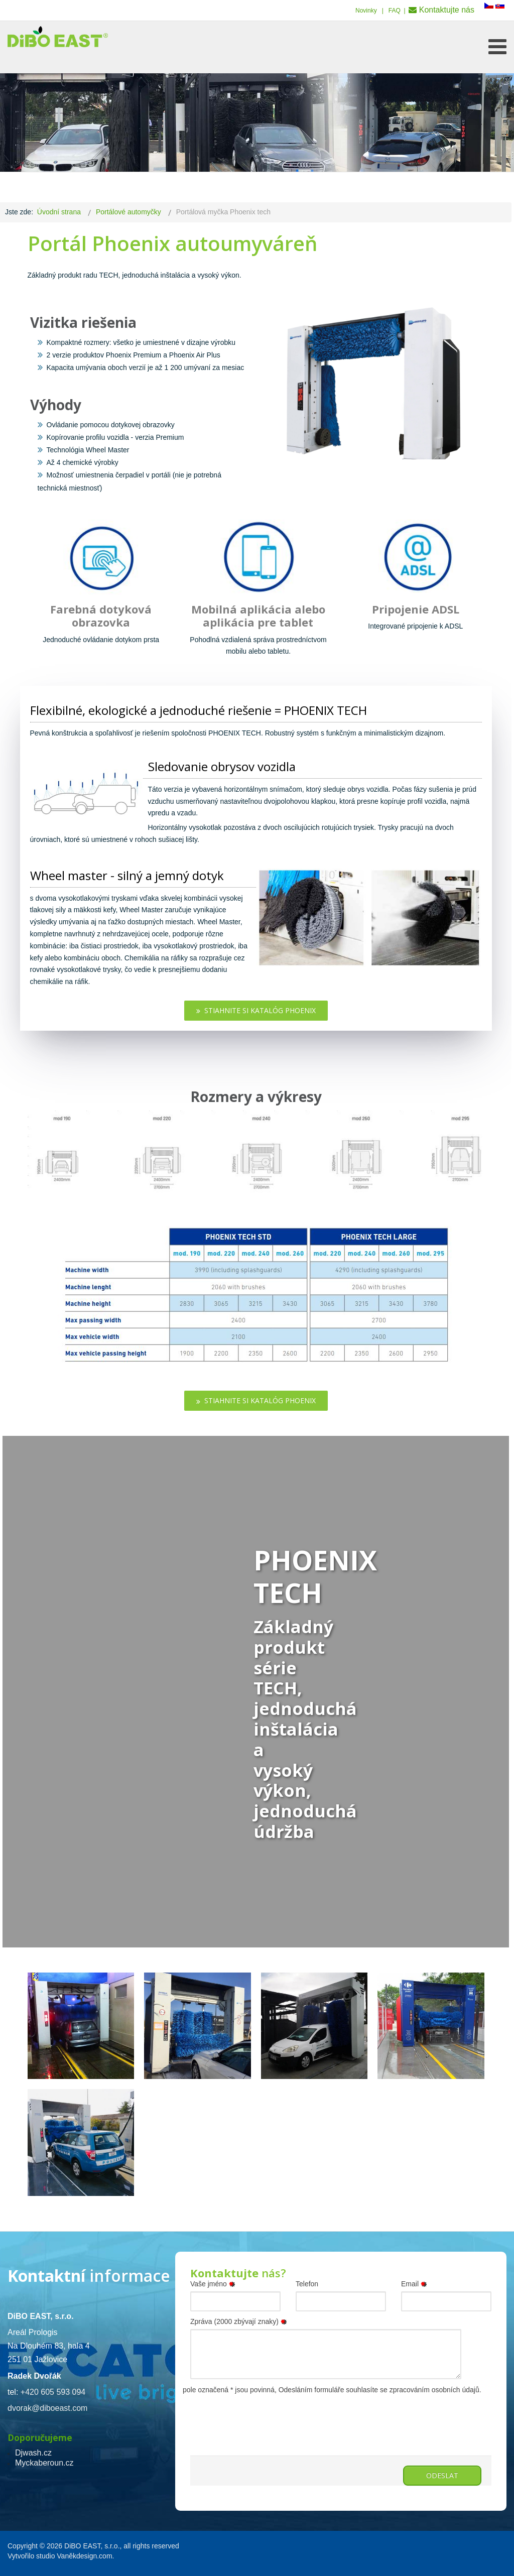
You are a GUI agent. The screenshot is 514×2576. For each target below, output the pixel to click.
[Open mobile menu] (497, 46)
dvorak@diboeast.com (47, 2408)
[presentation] (266, 2415)
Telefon (307, 2284)
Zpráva (240, 2321)
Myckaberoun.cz (44, 2463)
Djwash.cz (33, 2452)
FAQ (395, 10)
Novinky (366, 10)
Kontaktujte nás (446, 10)
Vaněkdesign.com (84, 2556)
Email (415, 2284)
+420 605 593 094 (53, 2392)
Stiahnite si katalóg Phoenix (256, 1010)
